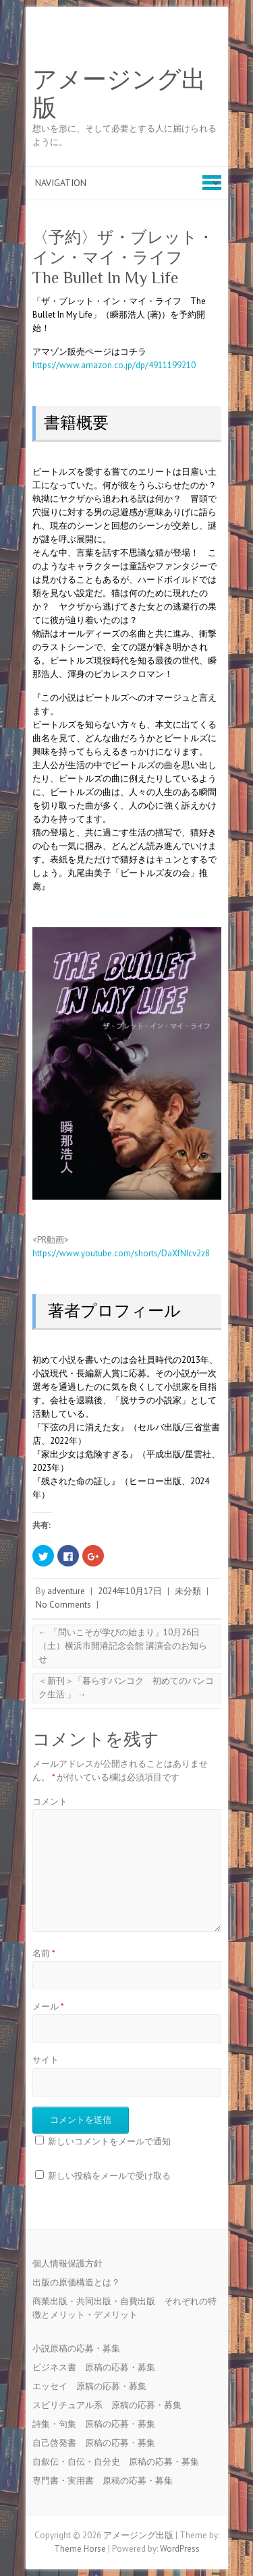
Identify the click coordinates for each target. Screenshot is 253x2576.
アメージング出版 (119, 93)
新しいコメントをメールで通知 (109, 2141)
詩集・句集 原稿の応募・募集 (98, 2424)
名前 (43, 1953)
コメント (49, 1801)
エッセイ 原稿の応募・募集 (93, 2386)
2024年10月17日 (130, 1591)
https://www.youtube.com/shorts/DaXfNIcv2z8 (121, 1253)
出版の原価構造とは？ (76, 2282)
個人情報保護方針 (67, 2263)
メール (48, 2006)
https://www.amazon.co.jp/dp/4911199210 (114, 365)
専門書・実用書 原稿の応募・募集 (106, 2480)
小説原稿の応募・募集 (80, 2348)
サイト (45, 2060)
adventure (66, 1591)
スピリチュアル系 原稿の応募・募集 (111, 2405)
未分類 (188, 1591)
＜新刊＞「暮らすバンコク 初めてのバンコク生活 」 (126, 1687)
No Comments (63, 1604)
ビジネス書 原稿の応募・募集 (98, 2367)
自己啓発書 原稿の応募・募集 (98, 2443)
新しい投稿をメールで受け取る (109, 2176)
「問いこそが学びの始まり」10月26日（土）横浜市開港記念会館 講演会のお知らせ (122, 1646)
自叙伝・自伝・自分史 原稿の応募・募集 (120, 2461)
